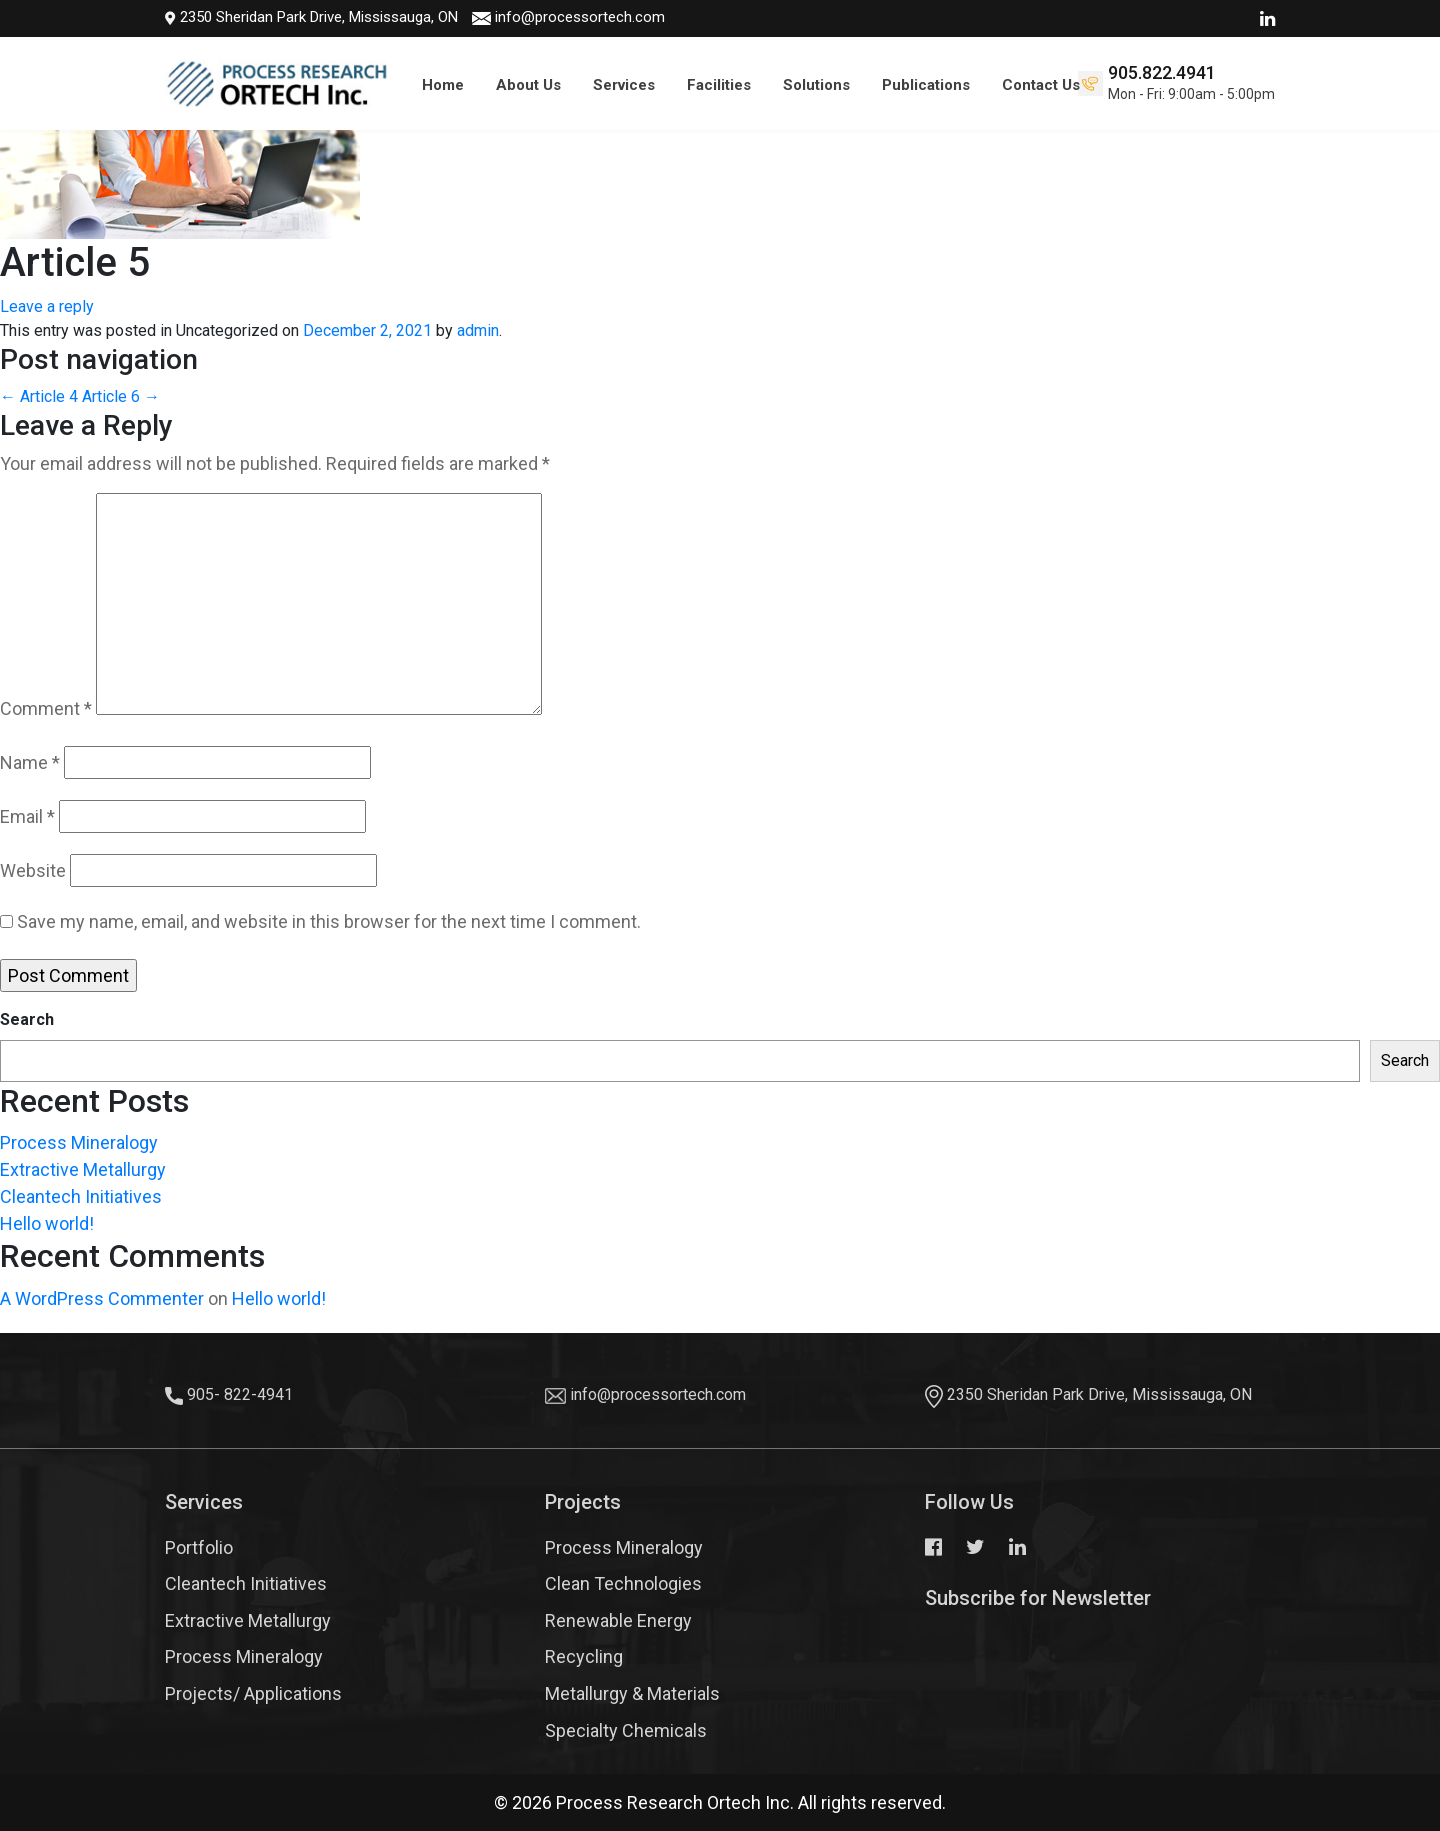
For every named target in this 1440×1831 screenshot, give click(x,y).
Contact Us (1041, 85)
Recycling (584, 1656)
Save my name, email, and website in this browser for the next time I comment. (329, 921)
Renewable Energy (618, 1620)
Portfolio (199, 1547)
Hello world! (47, 1223)
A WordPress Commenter (102, 1298)
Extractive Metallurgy (83, 1169)
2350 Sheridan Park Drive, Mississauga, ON (292, 17)
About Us (528, 85)
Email (27, 816)
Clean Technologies (623, 1583)
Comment (46, 708)
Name (30, 762)
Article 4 (39, 396)
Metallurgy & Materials (632, 1693)
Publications (926, 85)
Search (27, 1019)
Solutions (816, 85)
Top (1390, 1756)
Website (33, 870)
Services (624, 85)
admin (478, 330)
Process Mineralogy (79, 1142)
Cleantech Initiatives (81, 1196)
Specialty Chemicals (626, 1730)
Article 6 (121, 396)
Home (443, 85)
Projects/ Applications (253, 1693)
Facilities (719, 85)
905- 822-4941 (240, 1394)
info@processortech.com (561, 17)
